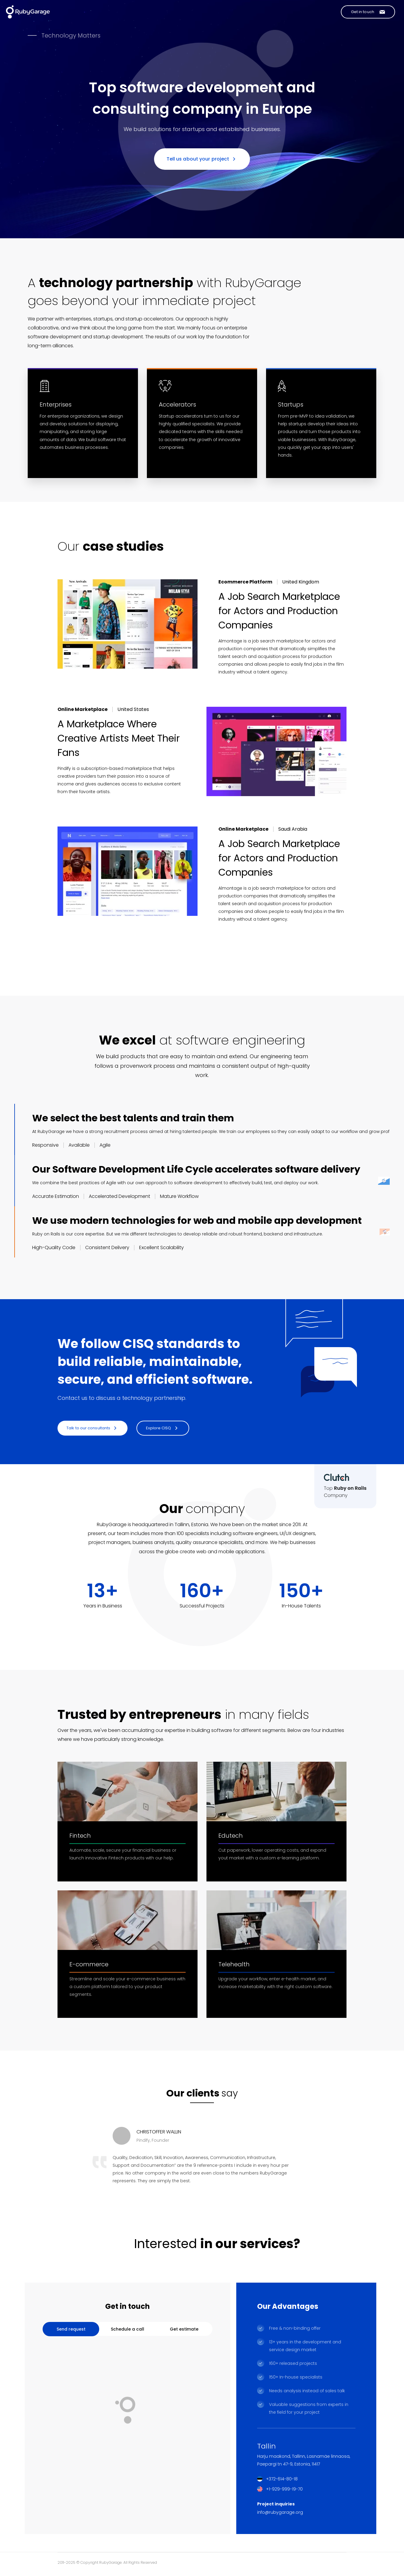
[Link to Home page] (28, 12)
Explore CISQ (162, 1428)
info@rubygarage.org (280, 2512)
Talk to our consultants (91, 1428)
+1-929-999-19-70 (284, 2489)
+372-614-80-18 (282, 2479)
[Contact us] (368, 11)
